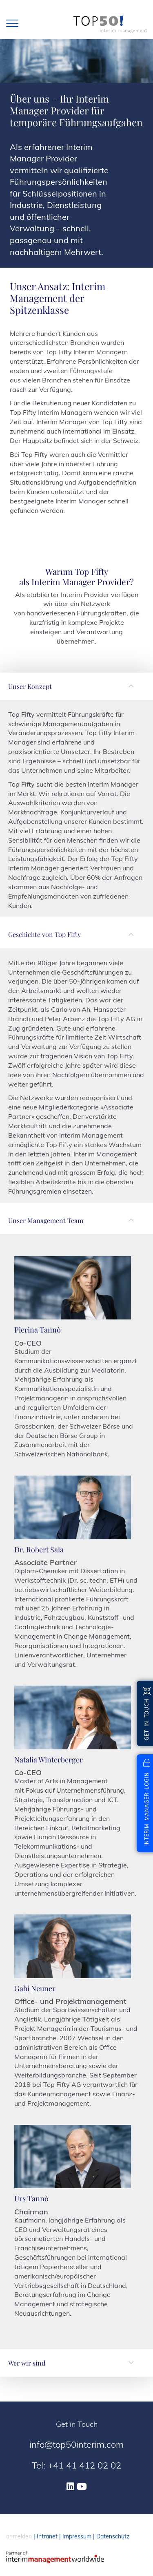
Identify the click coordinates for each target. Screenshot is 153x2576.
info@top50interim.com (76, 2444)
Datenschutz (112, 2536)
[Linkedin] (70, 2486)
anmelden (19, 2536)
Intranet (47, 2536)
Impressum (76, 2536)
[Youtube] (82, 2486)
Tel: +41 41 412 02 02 (76, 2465)
